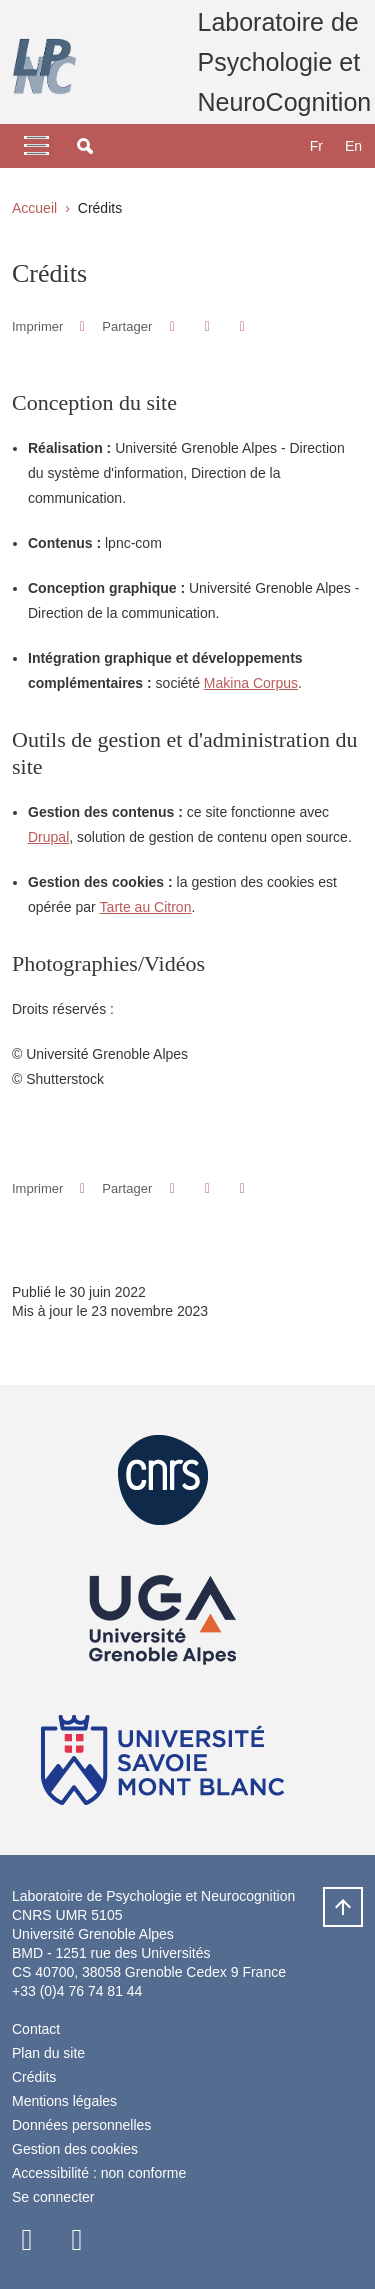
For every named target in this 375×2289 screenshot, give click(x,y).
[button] (85, 146)
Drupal (48, 837)
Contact (36, 2029)
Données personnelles (81, 2125)
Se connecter (53, 2197)
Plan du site (48, 2053)
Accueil (34, 208)
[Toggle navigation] (36, 146)
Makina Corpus (251, 683)
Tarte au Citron (146, 907)
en (353, 146)
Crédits (34, 2077)
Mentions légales (64, 2101)
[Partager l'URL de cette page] (242, 326)
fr (316, 146)
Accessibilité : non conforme (99, 2173)
